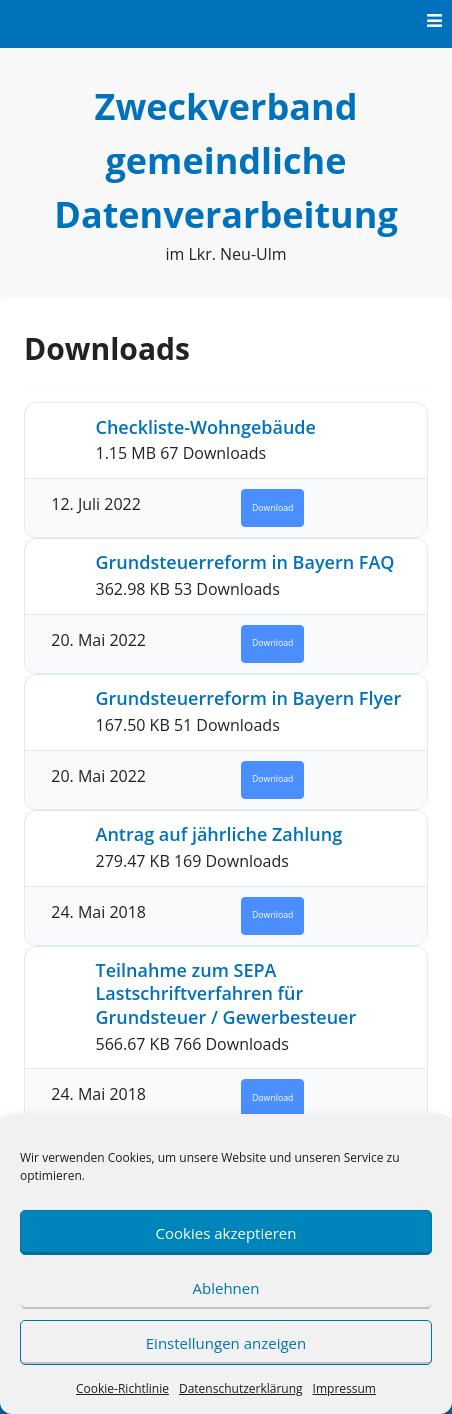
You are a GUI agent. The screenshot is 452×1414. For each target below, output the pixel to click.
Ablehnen (226, 1288)
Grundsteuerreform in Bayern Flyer (249, 698)
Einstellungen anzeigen (226, 1343)
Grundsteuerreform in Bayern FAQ (245, 562)
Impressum (344, 1388)
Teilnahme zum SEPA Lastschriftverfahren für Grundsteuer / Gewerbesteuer (226, 993)
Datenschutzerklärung (241, 1388)
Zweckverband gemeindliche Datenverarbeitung (225, 160)
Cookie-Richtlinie (122, 1388)
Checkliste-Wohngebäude (206, 427)
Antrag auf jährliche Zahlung (219, 834)
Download (272, 508)
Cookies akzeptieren (226, 1233)
